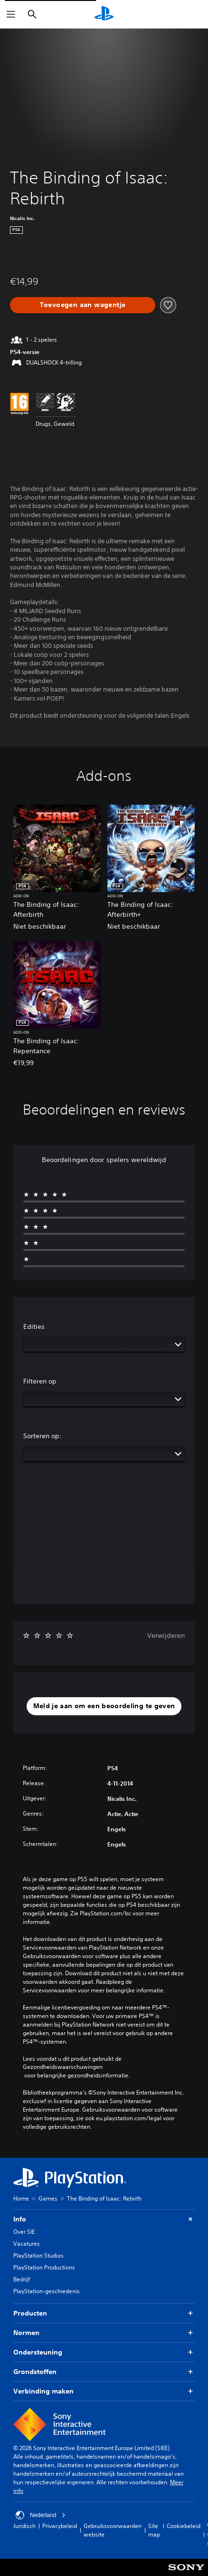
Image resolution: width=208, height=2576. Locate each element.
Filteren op (40, 1381)
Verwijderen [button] (166, 1635)
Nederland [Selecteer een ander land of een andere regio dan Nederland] (40, 2515)
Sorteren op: (42, 1436)
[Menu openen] (10, 14)
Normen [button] (104, 2332)
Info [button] (104, 2219)
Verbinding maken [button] (104, 2391)
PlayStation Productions (44, 2267)
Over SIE (24, 2232)
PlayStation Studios (38, 2255)
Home (21, 2198)
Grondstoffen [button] (104, 2371)
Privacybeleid (59, 2526)
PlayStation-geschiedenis (46, 2291)
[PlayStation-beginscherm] (104, 14)
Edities (34, 1326)
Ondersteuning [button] (104, 2352)
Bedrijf (21, 2279)
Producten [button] (104, 2313)
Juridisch (24, 2526)
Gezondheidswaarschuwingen (63, 2067)
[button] (104, 1706)
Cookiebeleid (183, 2526)
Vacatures (26, 2244)
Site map (154, 2530)
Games (47, 2198)
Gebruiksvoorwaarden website (113, 2530)
